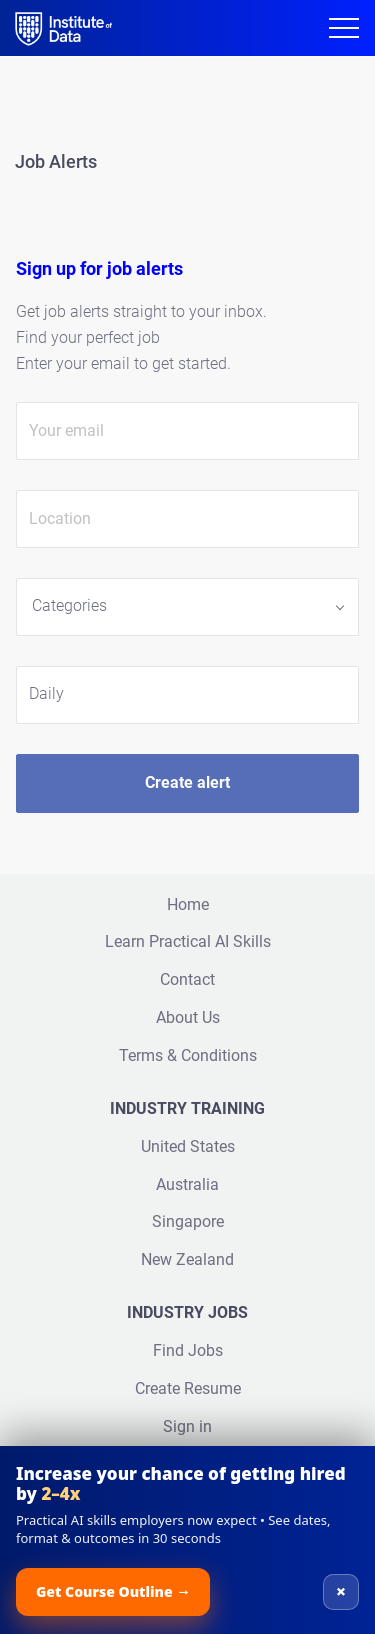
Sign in (187, 1426)
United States (188, 1146)
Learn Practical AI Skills (188, 941)
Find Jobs (188, 1350)
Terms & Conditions (188, 1055)
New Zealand (187, 1259)
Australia (187, 1184)
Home (188, 904)
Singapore (188, 1221)
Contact (187, 979)
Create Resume (188, 1388)
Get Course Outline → (113, 1591)
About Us (188, 1017)
